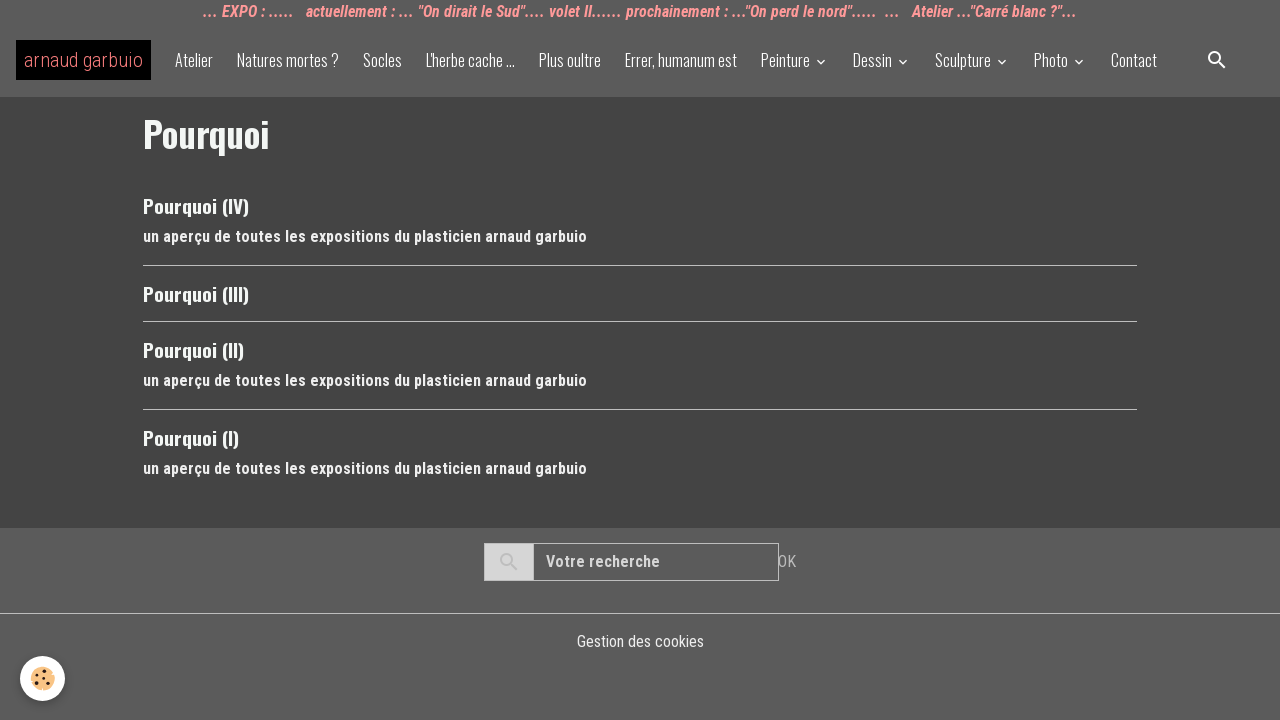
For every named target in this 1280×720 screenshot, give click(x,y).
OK (787, 561)
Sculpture (964, 60)
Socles (382, 60)
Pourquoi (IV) (196, 205)
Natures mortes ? (288, 60)
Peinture (787, 60)
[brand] (83, 60)
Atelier (194, 60)
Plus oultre (570, 60)
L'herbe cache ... (470, 60)
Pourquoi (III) (196, 293)
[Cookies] (42, 678)
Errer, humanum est (681, 60)
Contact (1134, 60)
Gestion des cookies (640, 641)
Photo (1052, 60)
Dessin (874, 60)
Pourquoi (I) (191, 437)
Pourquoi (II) (193, 349)
